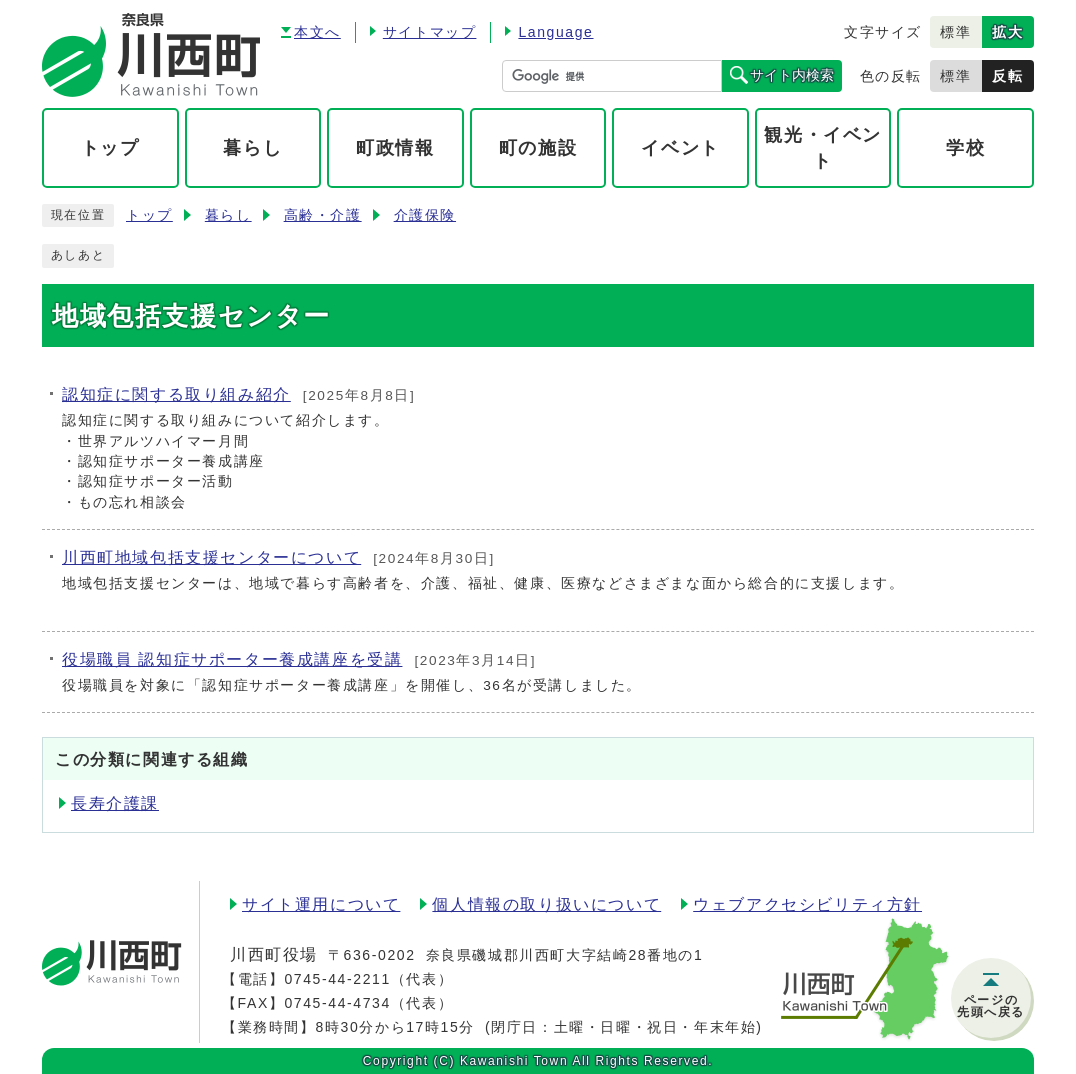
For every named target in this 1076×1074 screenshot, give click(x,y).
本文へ (317, 32)
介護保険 (425, 215)
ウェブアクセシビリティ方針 (807, 904)
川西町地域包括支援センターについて (211, 557)
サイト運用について (321, 904)
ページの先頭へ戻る (991, 1006)
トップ (149, 215)
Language (555, 32)
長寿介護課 (115, 803)
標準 (955, 32)
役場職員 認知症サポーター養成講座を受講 (232, 659)
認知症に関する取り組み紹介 (176, 394)
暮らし (228, 215)
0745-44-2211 (337, 979)
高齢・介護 (323, 215)
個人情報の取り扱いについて (546, 904)
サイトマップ (430, 32)
